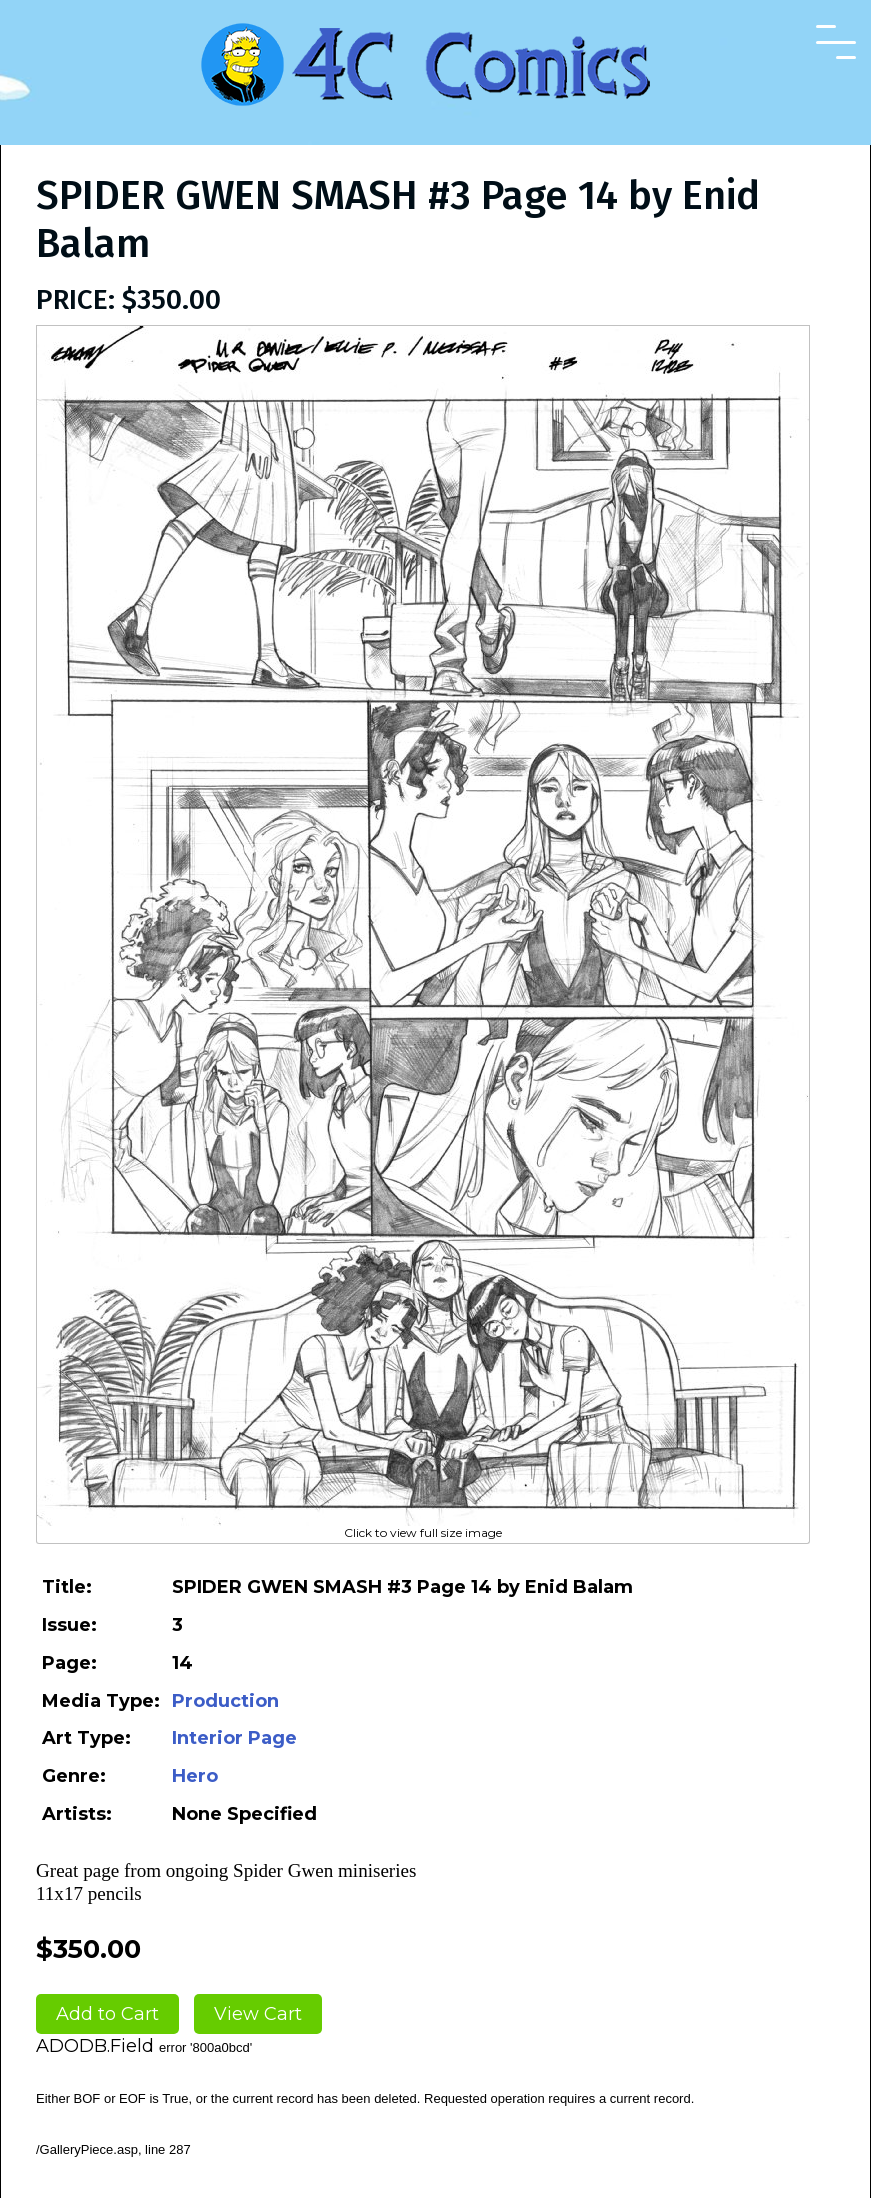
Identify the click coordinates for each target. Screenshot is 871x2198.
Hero (195, 1776)
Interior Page (234, 1738)
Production (225, 1701)
